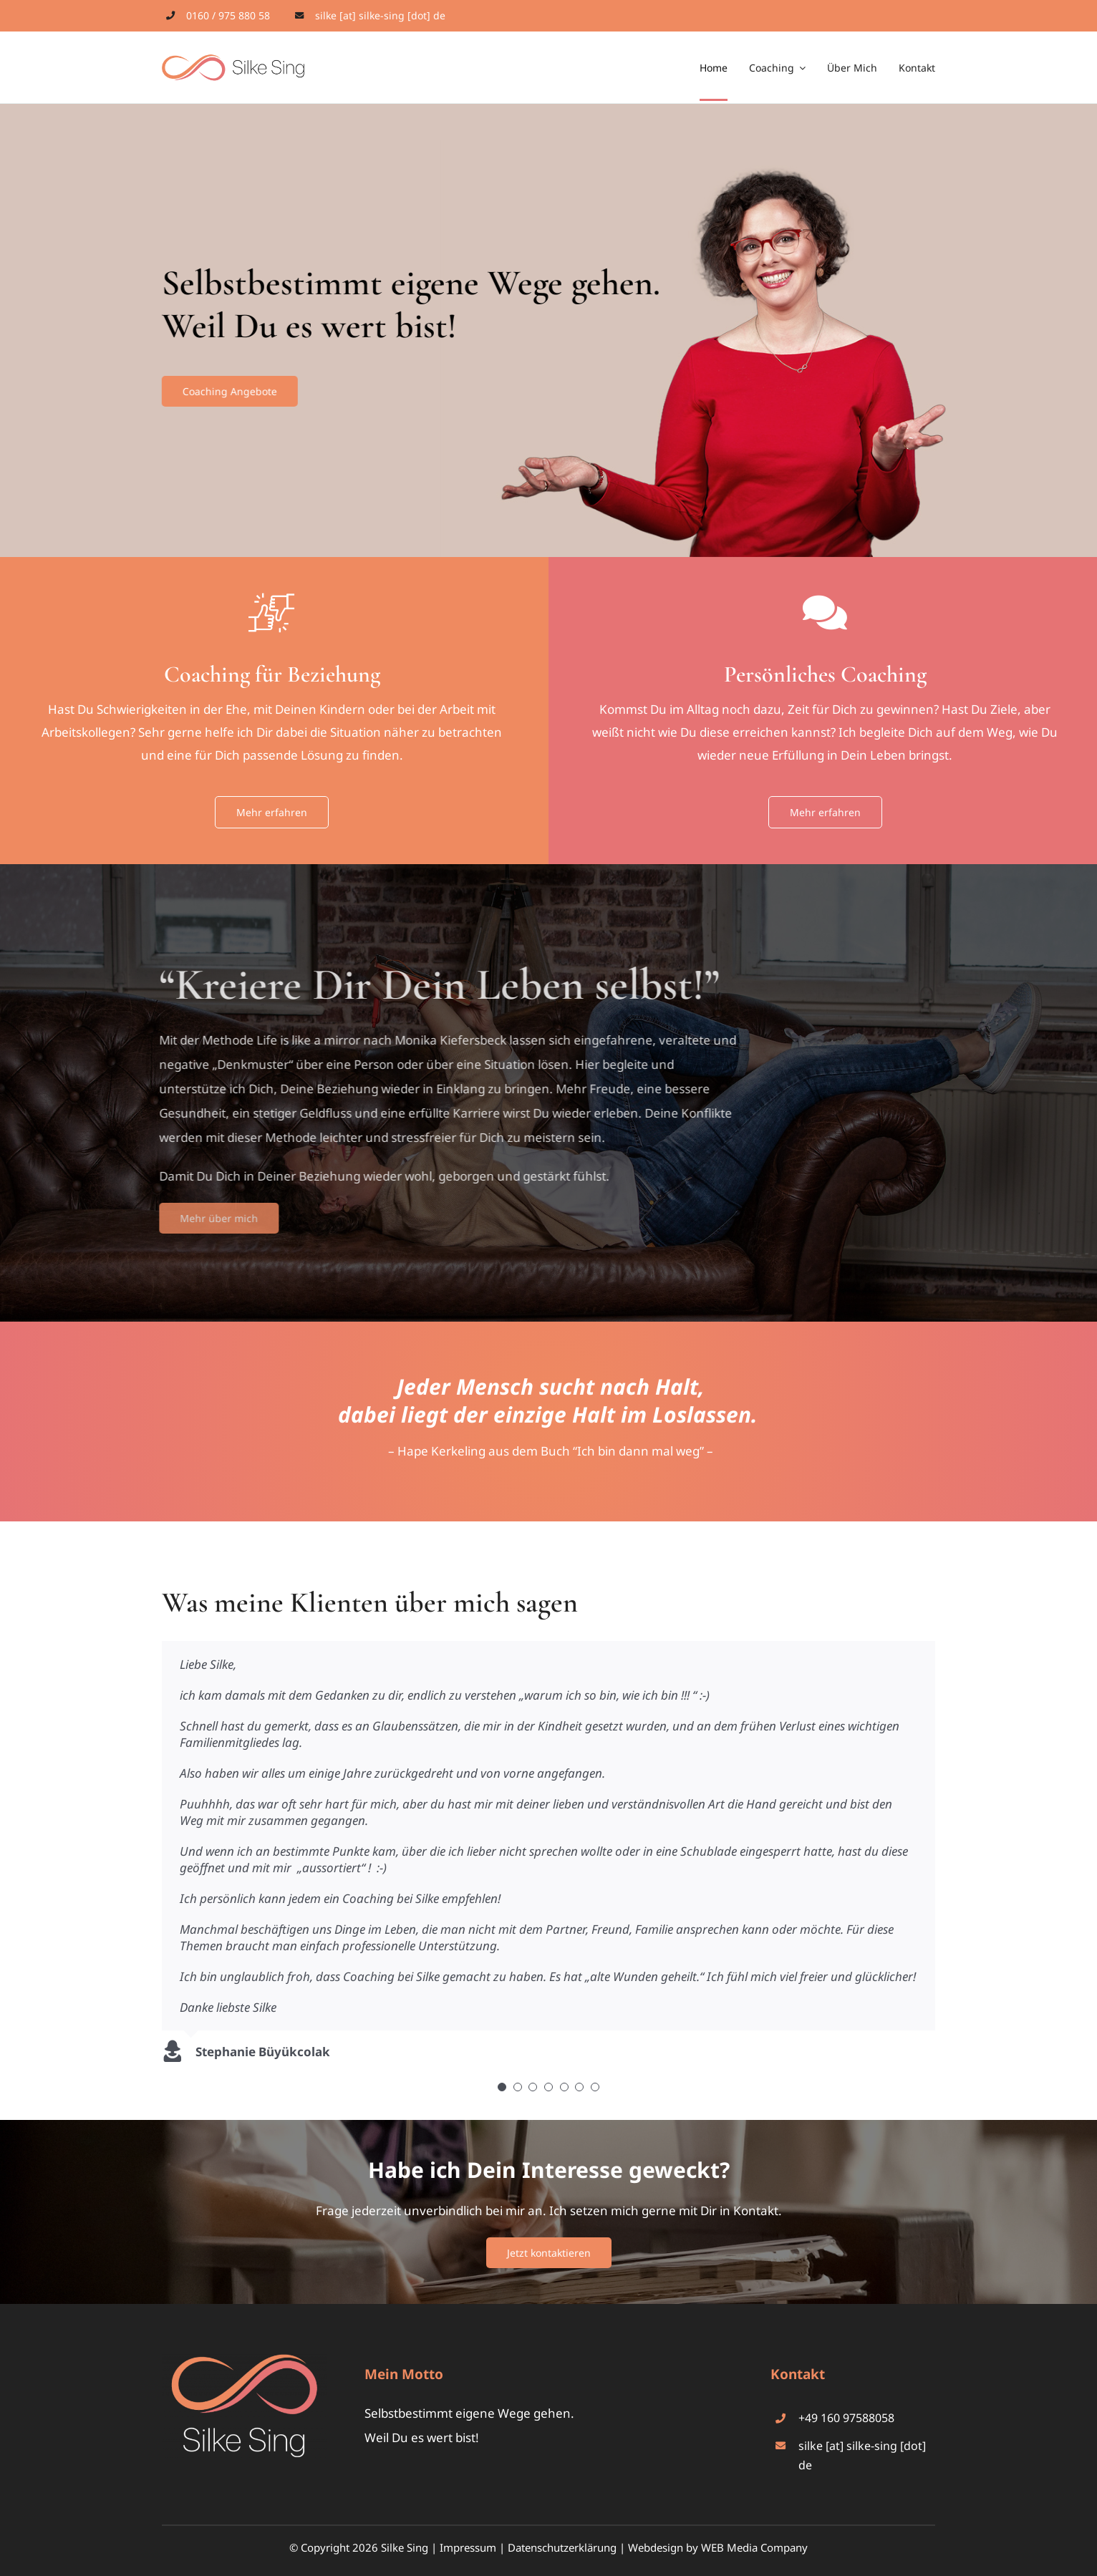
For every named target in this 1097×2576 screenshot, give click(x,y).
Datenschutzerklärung (562, 2547)
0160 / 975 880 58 (228, 15)
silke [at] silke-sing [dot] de (380, 15)
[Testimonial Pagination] (502, 2087)
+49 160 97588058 (846, 2418)
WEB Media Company (754, 2547)
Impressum (468, 2547)
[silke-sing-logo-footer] (244, 2360)
